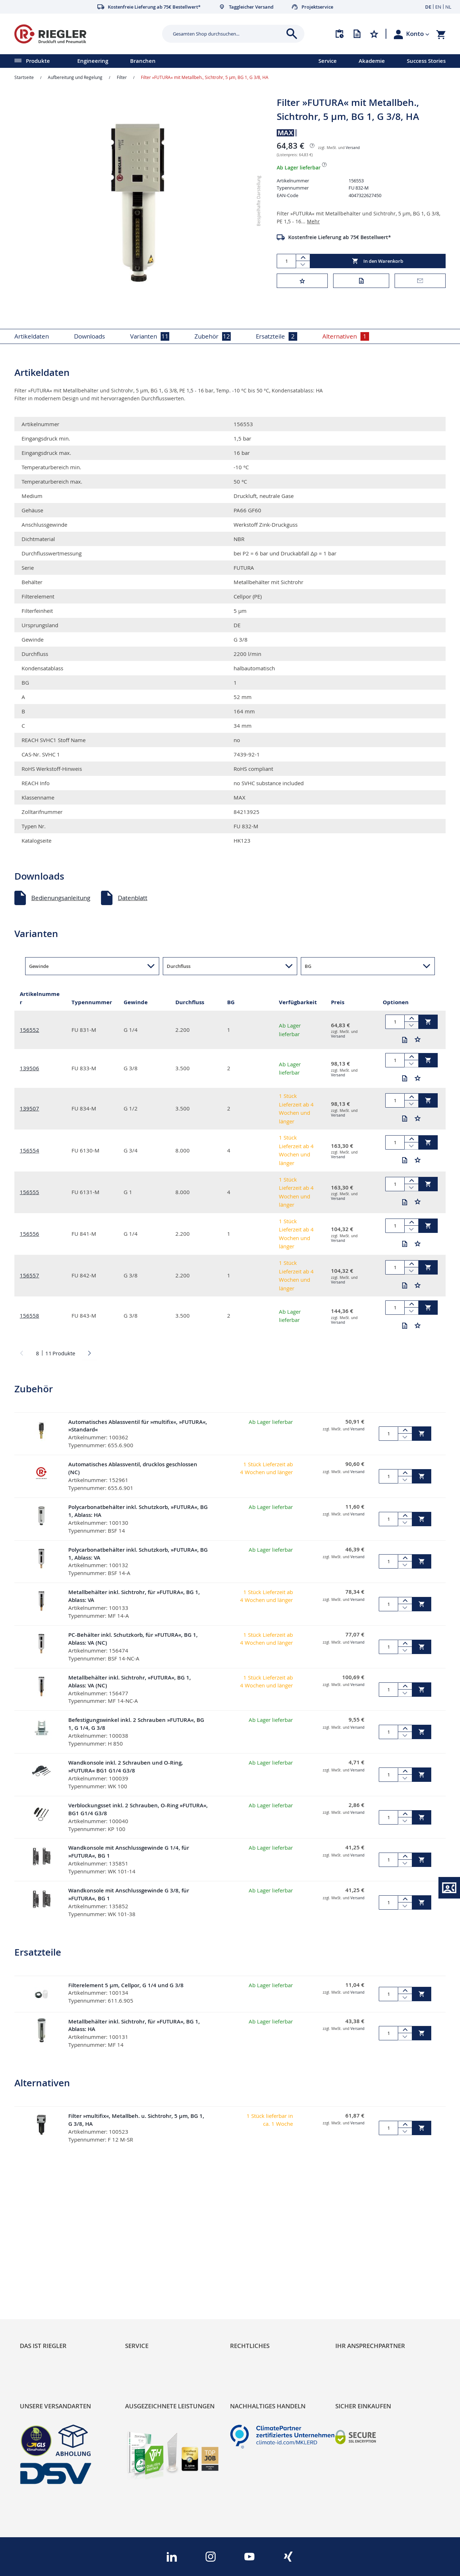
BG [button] (308, 966)
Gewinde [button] (39, 966)
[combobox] (227, 34)
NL (448, 7)
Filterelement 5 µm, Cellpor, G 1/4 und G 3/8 (126, 1985)
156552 (29, 1029)
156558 (29, 1315)
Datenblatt (132, 898)
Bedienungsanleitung (60, 898)
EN (438, 7)
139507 (29, 1108)
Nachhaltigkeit (40, 2271)
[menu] (150, 61)
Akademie (372, 61)
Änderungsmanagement (159, 2296)
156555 (29, 1192)
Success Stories (426, 61)
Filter (122, 77)
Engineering (92, 61)
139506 (29, 1068)
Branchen (143, 61)
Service (327, 61)
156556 (29, 1233)
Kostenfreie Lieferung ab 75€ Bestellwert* (339, 237)
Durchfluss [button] (178, 966)
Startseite (24, 77)
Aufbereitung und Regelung (75, 77)
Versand (353, 147)
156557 (29, 1275)
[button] (417, 33)
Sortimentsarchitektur (51, 2296)
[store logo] (85, 33)
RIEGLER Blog (38, 2259)
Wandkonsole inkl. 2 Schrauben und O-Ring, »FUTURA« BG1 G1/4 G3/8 (125, 1766)
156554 (29, 1150)
